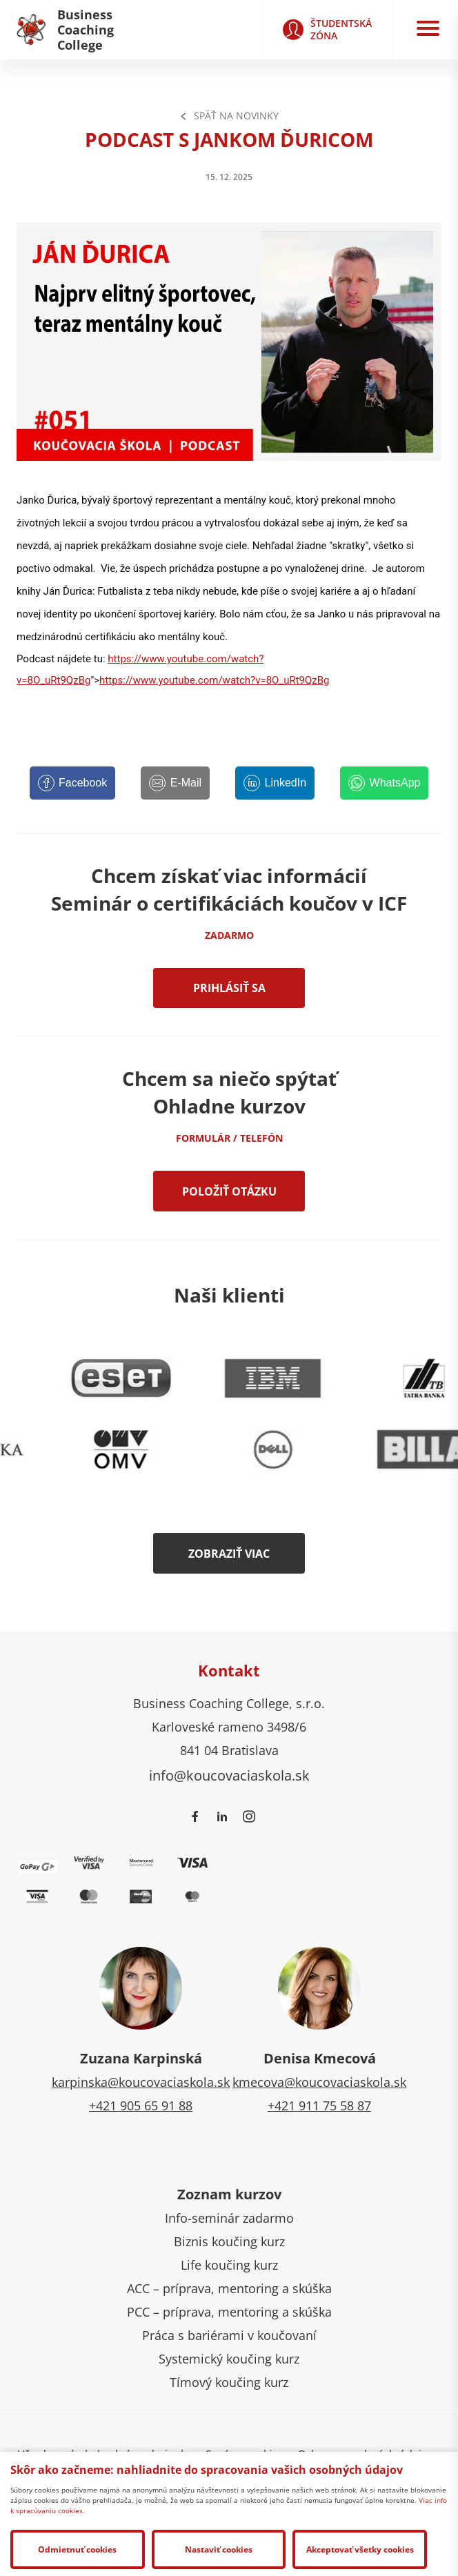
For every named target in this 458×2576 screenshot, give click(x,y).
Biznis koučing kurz (229, 2241)
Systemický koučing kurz (229, 2358)
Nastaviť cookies (218, 2549)
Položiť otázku (229, 1191)
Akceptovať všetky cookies (360, 2549)
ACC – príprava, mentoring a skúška (229, 2288)
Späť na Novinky (229, 115)
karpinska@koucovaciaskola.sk (141, 2082)
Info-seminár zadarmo (229, 2218)
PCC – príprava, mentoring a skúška (229, 2311)
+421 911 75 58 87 (319, 2105)
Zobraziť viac (229, 1553)
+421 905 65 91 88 (140, 2105)
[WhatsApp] (384, 783)
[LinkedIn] (275, 783)
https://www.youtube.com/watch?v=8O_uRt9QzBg (214, 680)
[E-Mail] (175, 783)
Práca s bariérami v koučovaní (229, 2335)
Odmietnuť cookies (77, 2549)
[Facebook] (73, 783)
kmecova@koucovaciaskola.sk (319, 2082)
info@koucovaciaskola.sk (229, 1775)
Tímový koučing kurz (229, 2382)
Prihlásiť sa (229, 987)
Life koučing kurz (229, 2265)
